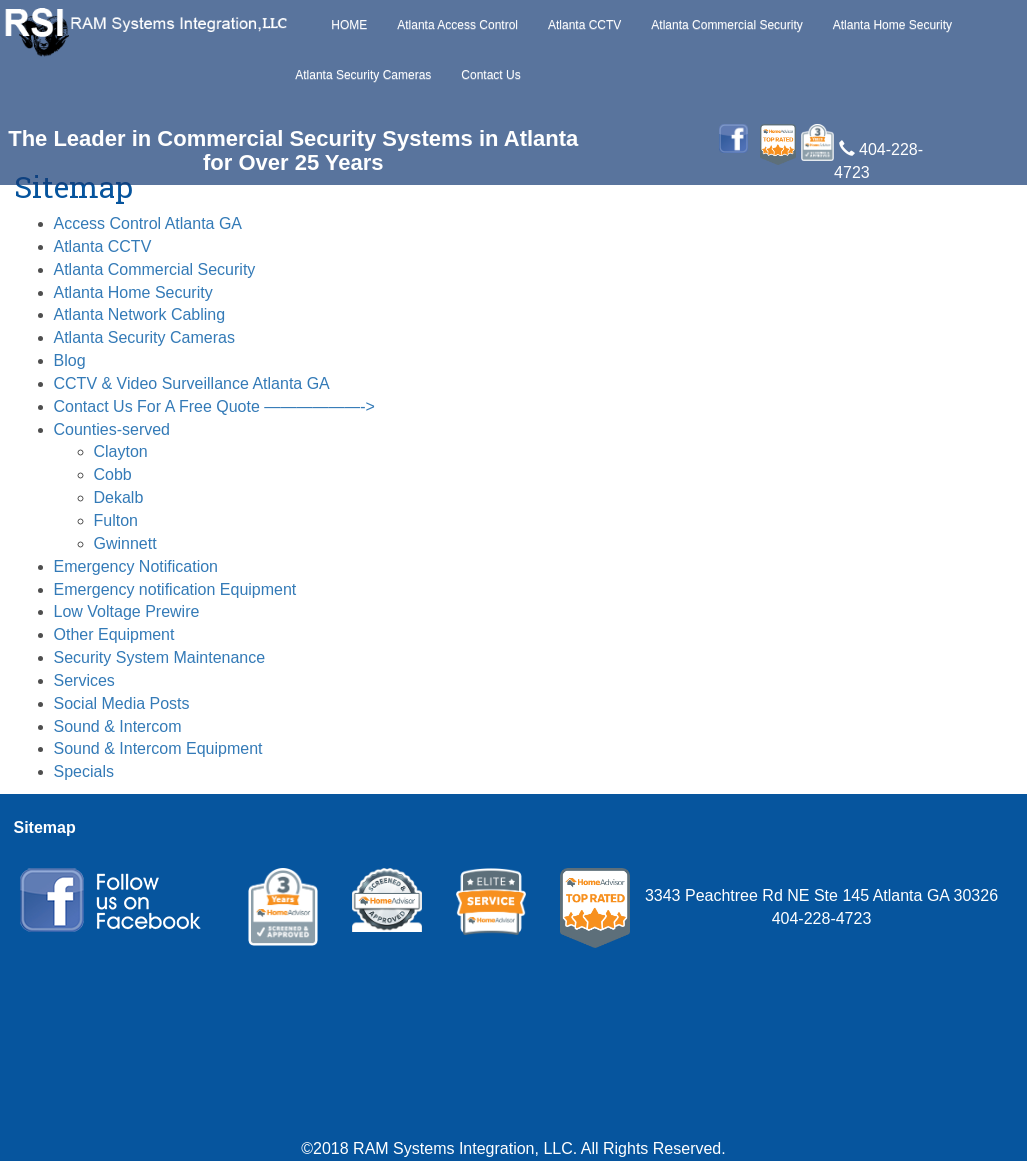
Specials (84, 771)
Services (84, 680)
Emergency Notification (136, 566)
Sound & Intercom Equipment (158, 748)
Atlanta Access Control (457, 25)
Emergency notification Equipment (175, 589)
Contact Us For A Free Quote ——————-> (214, 406)
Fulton (116, 520)
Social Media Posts (122, 703)
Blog (70, 360)
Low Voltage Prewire (127, 611)
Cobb (113, 474)
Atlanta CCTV (584, 25)
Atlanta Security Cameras (363, 75)
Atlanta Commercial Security (726, 25)
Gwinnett (125, 543)
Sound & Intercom (118, 726)
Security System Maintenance (160, 657)
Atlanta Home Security (892, 25)
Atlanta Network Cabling (140, 314)
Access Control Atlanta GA (148, 223)
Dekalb (119, 497)
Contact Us (490, 75)
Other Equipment (114, 634)
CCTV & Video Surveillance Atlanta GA (192, 383)
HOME (349, 25)
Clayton (121, 451)
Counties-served (112, 429)
